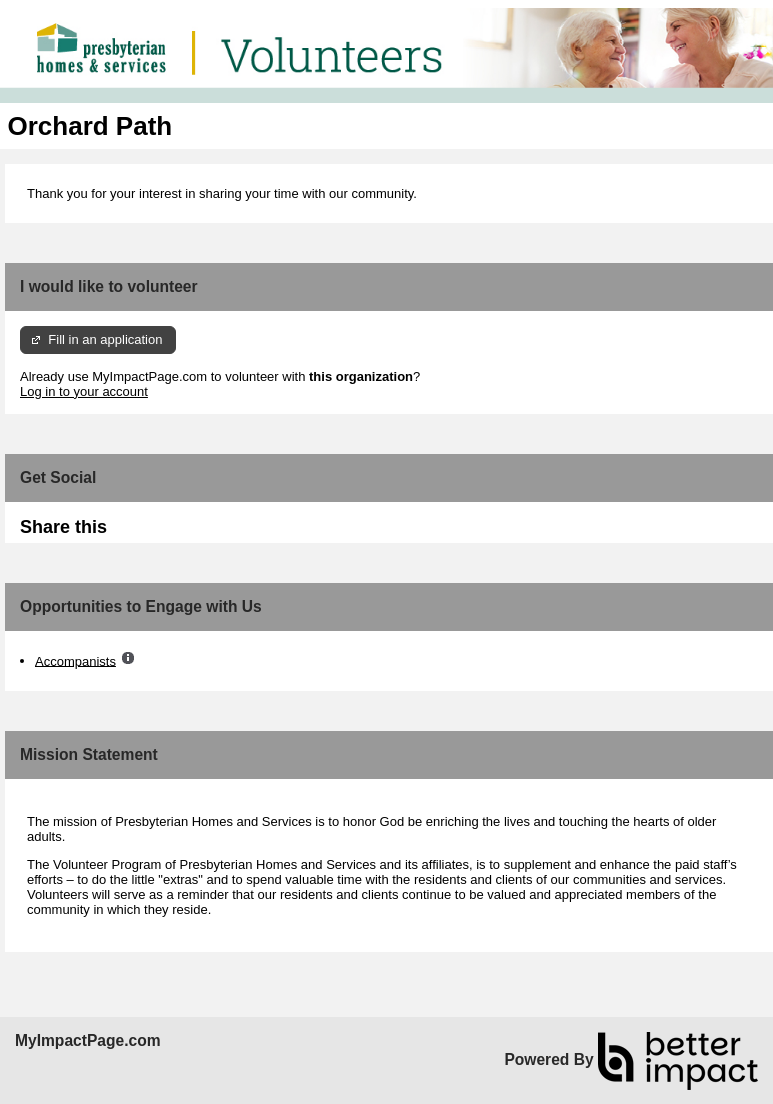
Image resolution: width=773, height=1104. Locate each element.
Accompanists (75, 660)
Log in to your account (84, 391)
